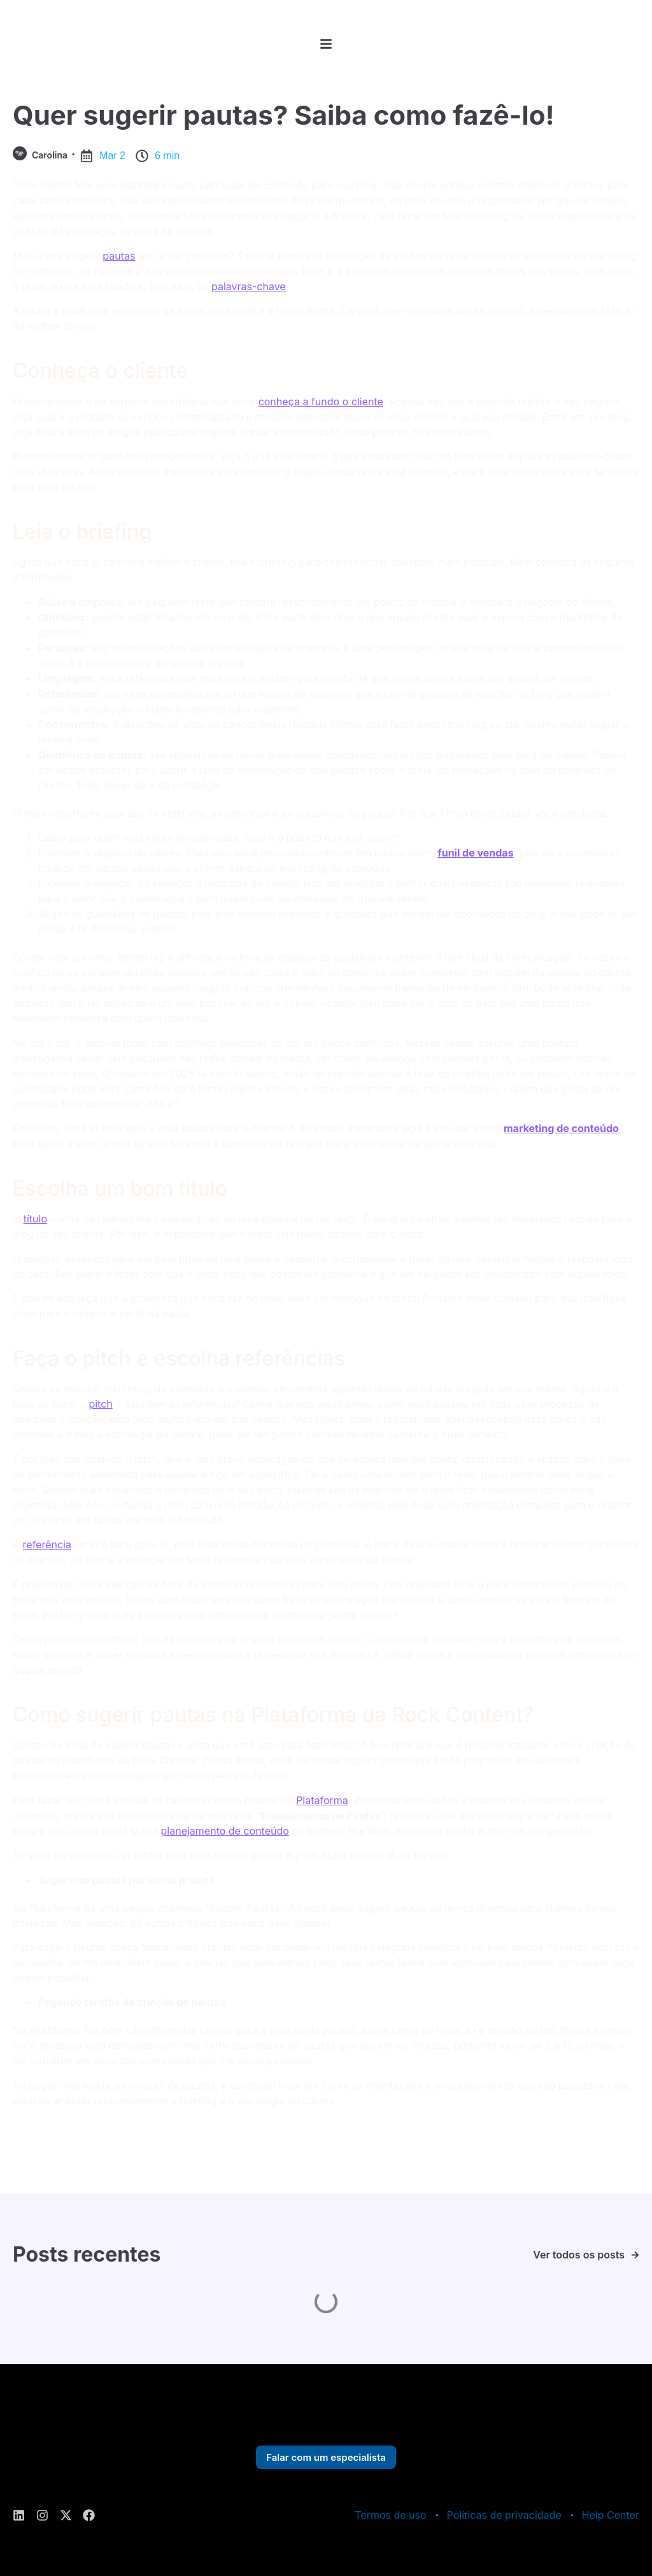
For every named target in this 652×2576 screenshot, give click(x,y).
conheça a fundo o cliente (321, 401)
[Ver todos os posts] (635, 2255)
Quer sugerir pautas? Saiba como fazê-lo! (284, 115)
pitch (100, 1403)
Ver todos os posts (579, 2254)
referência (47, 1544)
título (35, 1218)
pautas (119, 255)
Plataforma (322, 1800)
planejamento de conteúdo (225, 1830)
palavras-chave (248, 286)
